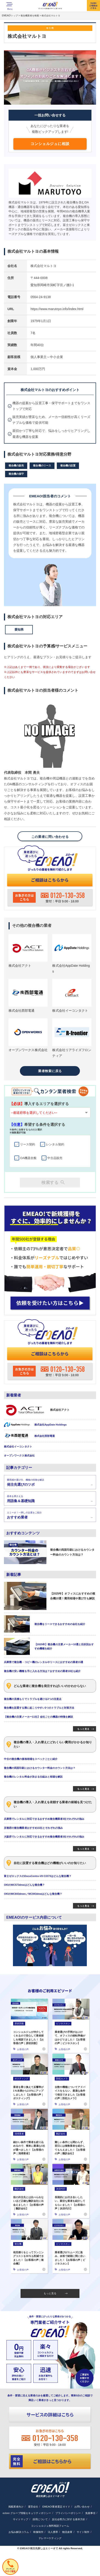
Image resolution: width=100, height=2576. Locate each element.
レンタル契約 (55, 1145)
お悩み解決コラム (19, 2532)
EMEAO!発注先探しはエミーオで (39, 2548)
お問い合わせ (82, 2506)
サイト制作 (83, 2532)
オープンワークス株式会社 (28, 1050)
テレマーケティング (50, 2538)
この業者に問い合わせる (50, 837)
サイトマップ (20, 2519)
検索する (53, 1182)
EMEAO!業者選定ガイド (56, 2506)
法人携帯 (53, 2532)
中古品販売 (54, 1158)
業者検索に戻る (50, 1071)
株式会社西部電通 (21, 1010)
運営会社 (33, 2506)
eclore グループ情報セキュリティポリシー (27, 2513)
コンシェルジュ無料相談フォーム (50, 2525)
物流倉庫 (67, 2532)
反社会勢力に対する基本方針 (68, 2519)
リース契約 (27, 1145)
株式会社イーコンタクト (70, 1010)
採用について (40, 2519)
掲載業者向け (16, 2506)
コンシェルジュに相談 (49, 144)
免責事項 (90, 2513)
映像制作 (38, 2532)
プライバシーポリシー (68, 2513)
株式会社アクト (20, 965)
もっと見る (55, 2293)
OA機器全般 (28, 1158)
